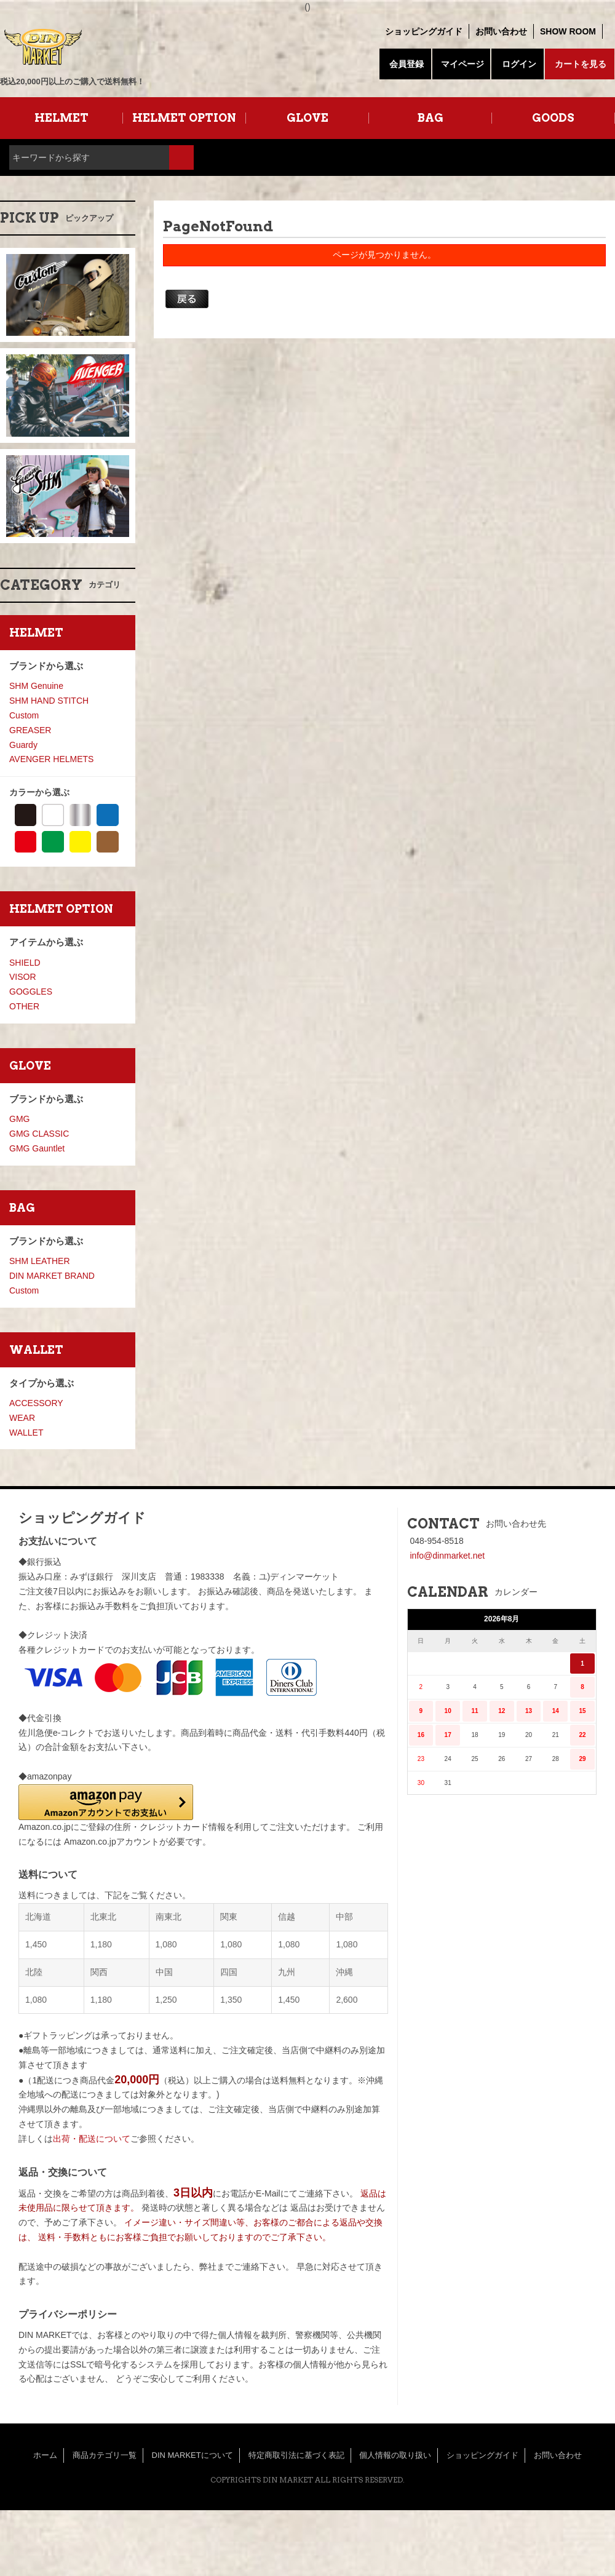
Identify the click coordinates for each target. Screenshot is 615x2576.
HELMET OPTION (184, 117)
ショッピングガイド (423, 31)
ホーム (45, 2455)
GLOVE (307, 117)
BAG (430, 117)
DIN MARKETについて (192, 2455)
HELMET (61, 117)
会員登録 (406, 64)
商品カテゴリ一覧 (105, 2455)
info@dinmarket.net (447, 1555)
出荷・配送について (91, 2139)
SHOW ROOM (568, 31)
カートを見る (580, 64)
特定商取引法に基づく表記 (296, 2455)
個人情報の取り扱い (395, 2455)
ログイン (519, 64)
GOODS (553, 117)
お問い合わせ (501, 31)
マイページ (462, 64)
